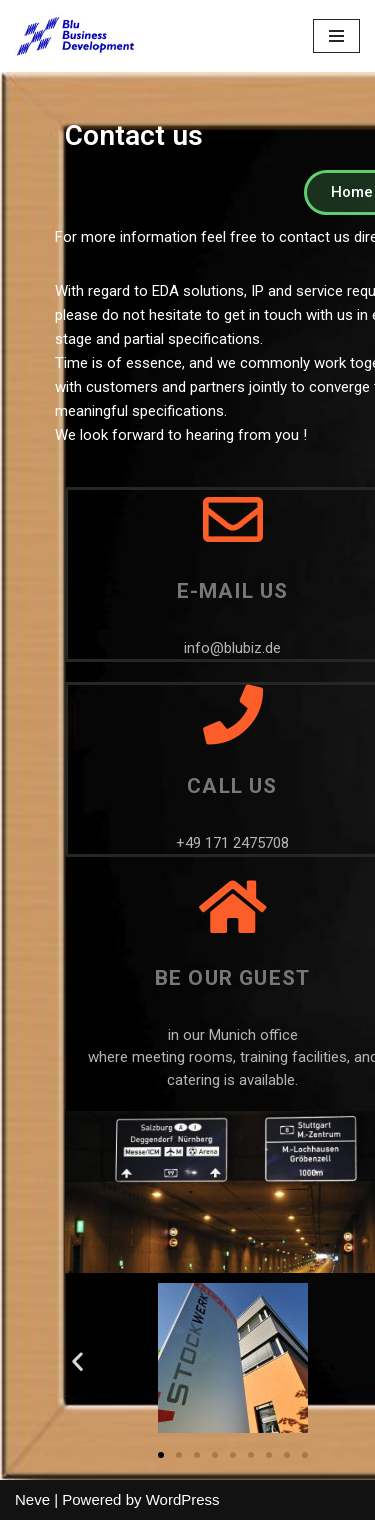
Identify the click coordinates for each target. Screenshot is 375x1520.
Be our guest (232, 978)
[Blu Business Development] (75, 36)
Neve (32, 1499)
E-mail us (233, 591)
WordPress (183, 1499)
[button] (161, 1455)
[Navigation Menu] (336, 36)
